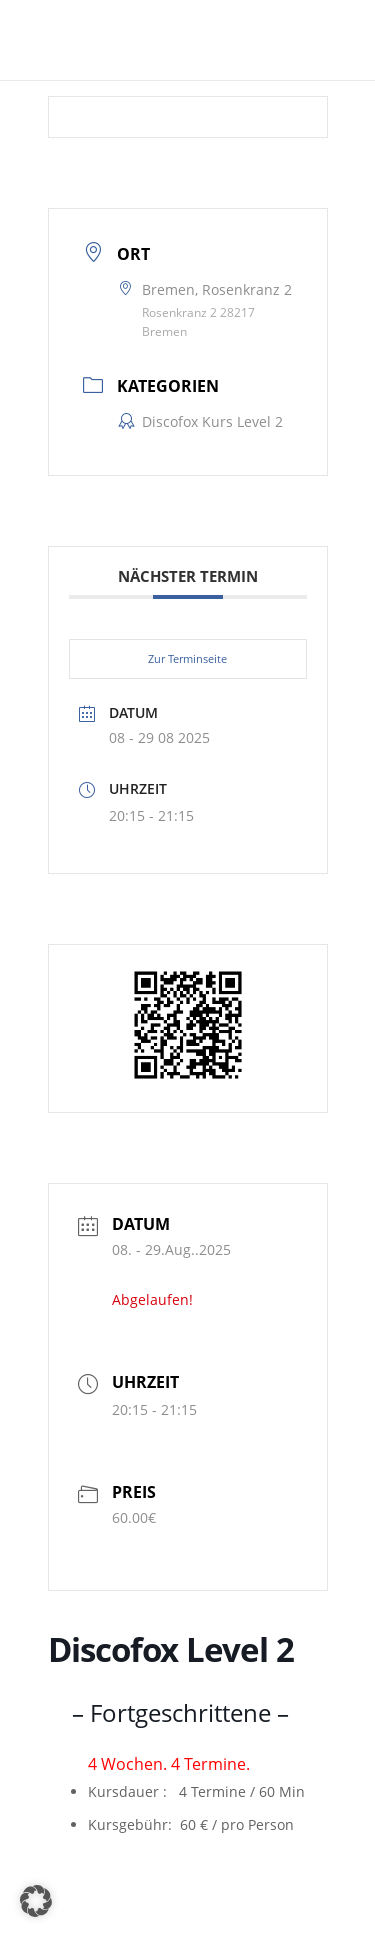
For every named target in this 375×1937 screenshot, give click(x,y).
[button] (36, 1901)
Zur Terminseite (187, 658)
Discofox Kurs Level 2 (200, 421)
